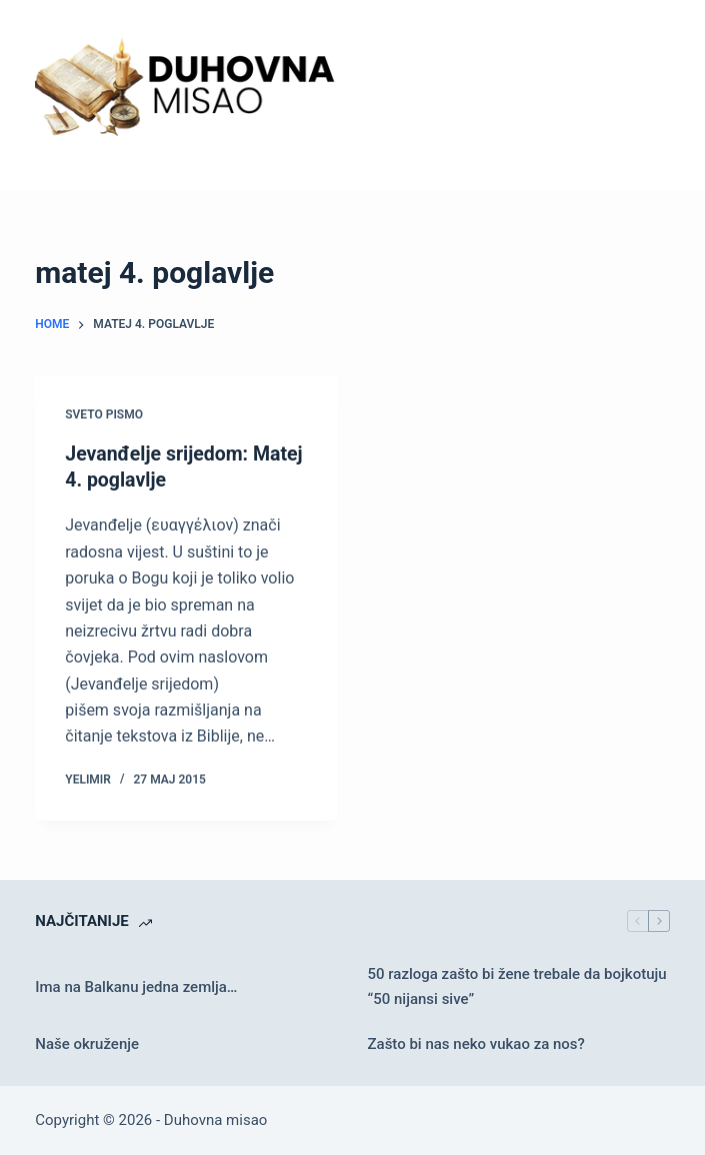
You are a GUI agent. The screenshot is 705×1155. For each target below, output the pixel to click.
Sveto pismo (104, 416)
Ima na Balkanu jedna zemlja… (136, 986)
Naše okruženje (87, 1043)
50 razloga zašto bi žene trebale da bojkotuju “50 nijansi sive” (517, 985)
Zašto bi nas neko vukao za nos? (476, 1043)
